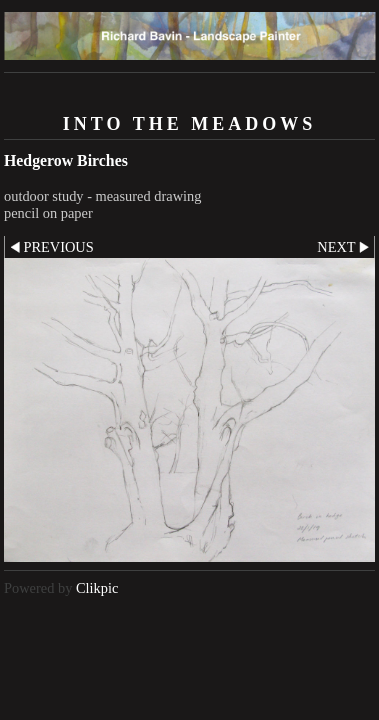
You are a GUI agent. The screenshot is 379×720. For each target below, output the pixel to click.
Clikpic (97, 588)
